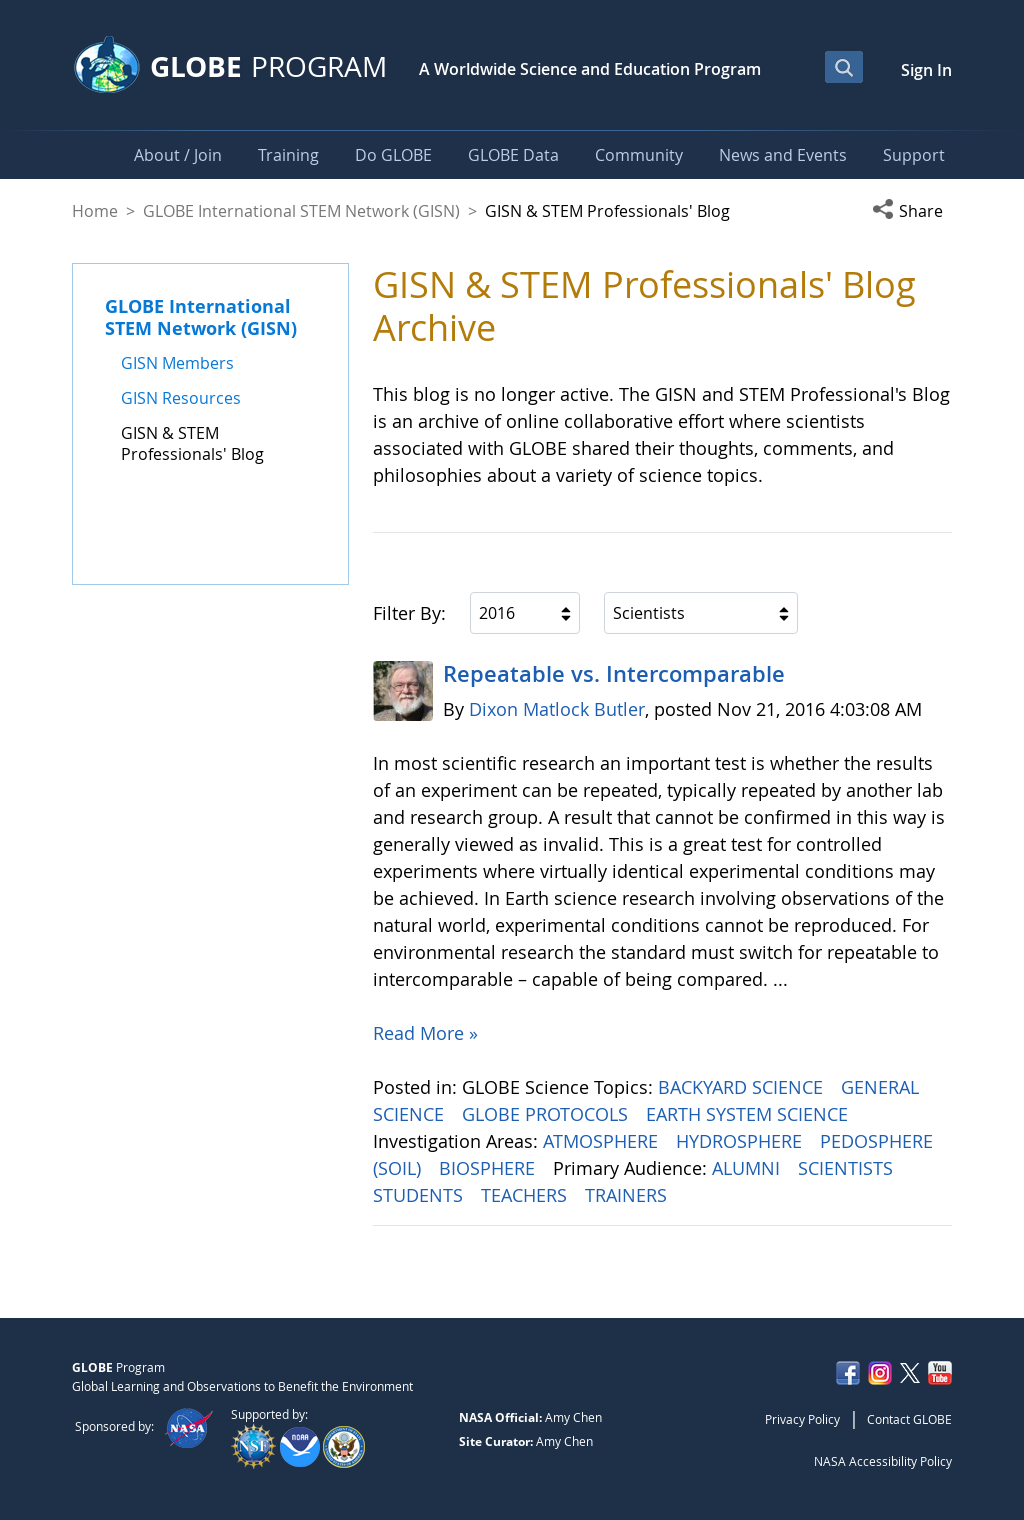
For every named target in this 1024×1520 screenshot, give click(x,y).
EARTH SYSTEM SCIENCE (749, 1114)
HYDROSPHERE (741, 1141)
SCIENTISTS (848, 1168)
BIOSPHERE (489, 1168)
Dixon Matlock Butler (557, 709)
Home (95, 211)
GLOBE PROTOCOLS (547, 1114)
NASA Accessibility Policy (883, 1461)
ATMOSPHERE (603, 1141)
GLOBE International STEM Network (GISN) (301, 211)
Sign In (926, 70)
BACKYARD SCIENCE (743, 1087)
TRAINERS (628, 1195)
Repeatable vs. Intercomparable (614, 674)
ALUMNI (748, 1168)
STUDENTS (420, 1195)
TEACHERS (526, 1195)
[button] (912, 211)
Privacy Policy (802, 1419)
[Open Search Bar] (844, 67)
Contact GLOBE (909, 1419)
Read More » (425, 1033)
